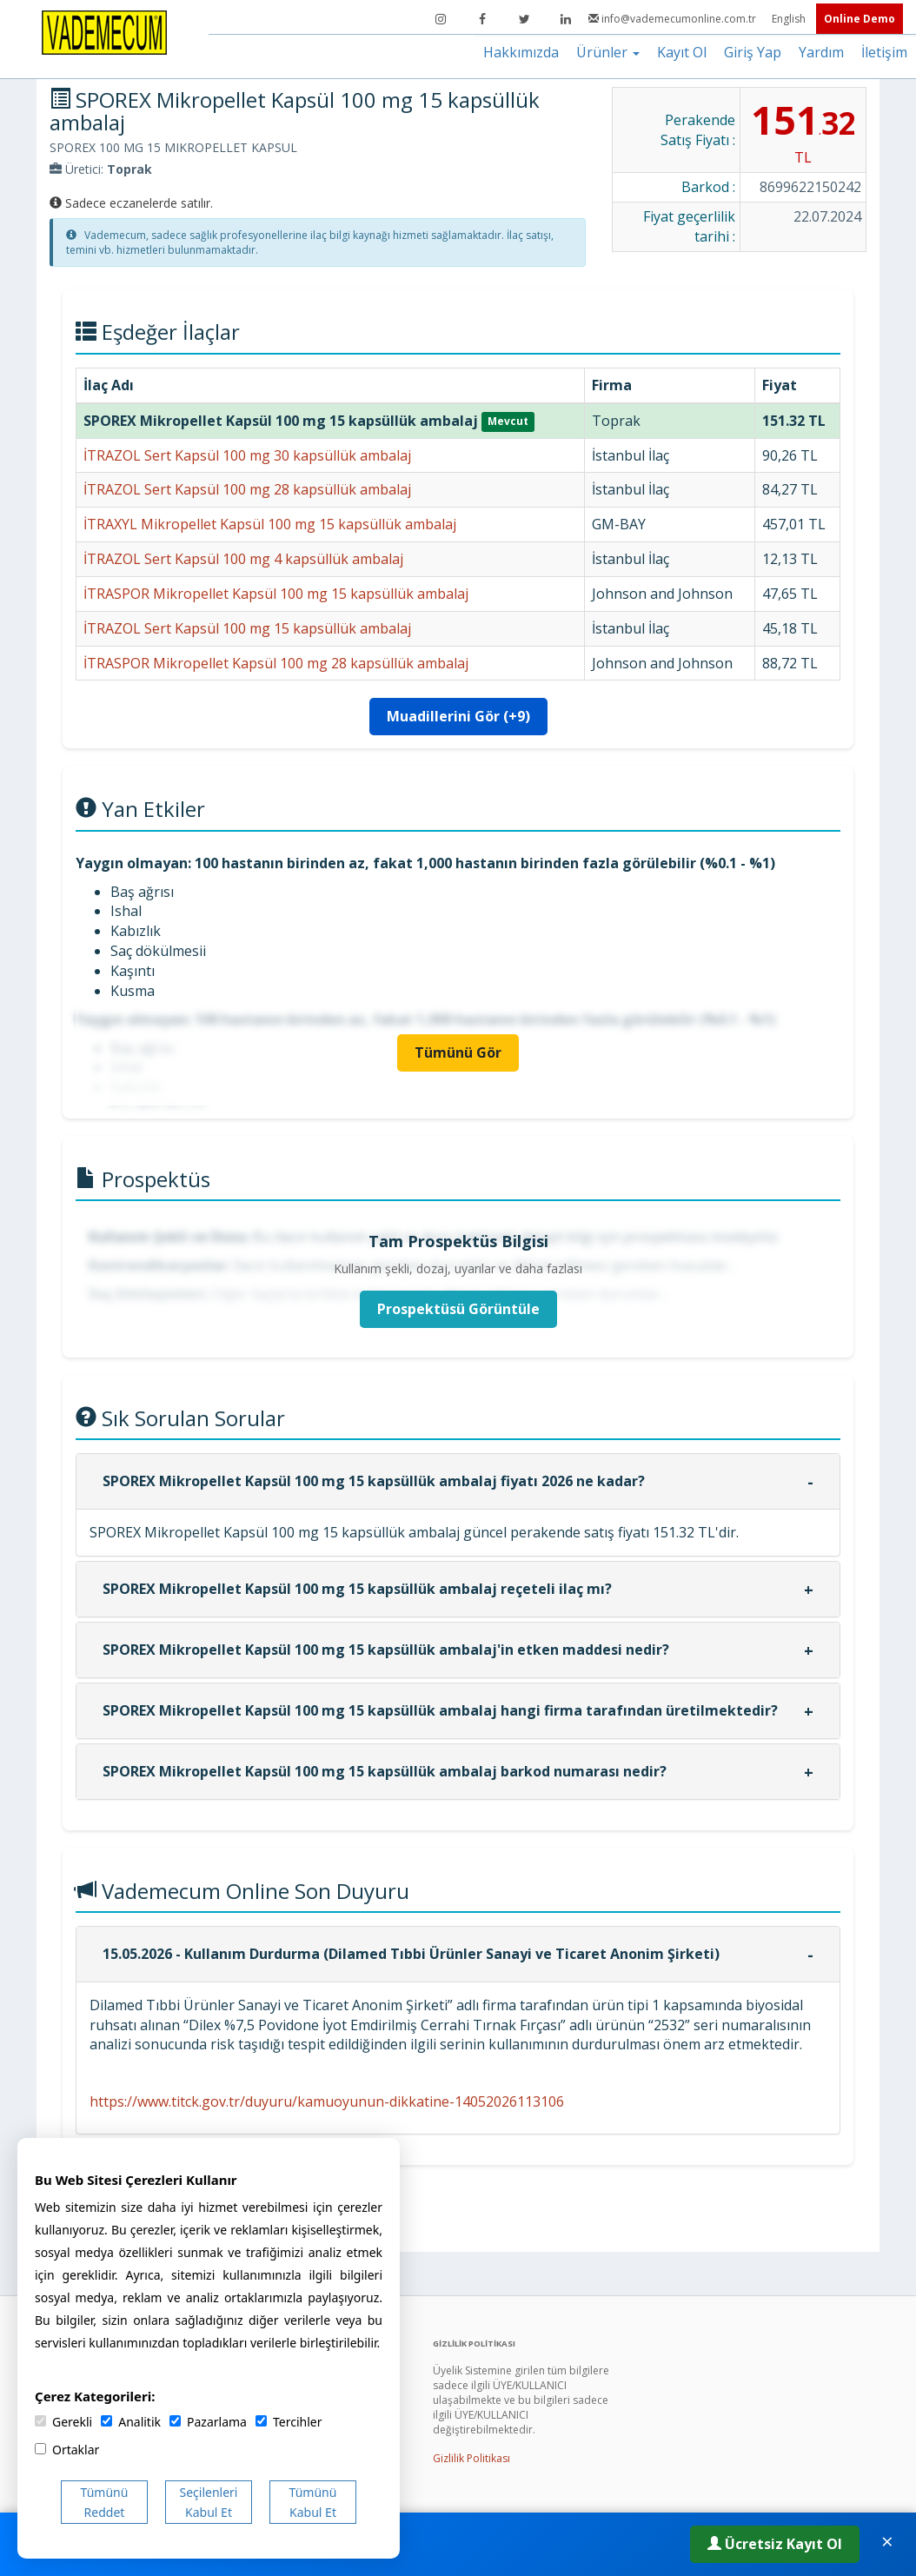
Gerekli (63, 2421)
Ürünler (608, 52)
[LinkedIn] (566, 19)
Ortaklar (67, 2449)
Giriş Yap (752, 52)
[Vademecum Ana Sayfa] (104, 31)
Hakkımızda (521, 52)
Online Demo (859, 18)
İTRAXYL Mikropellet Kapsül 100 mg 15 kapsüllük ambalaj (269, 524)
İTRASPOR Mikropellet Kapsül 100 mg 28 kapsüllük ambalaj (275, 663)
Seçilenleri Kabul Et (209, 2502)
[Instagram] (440, 19)
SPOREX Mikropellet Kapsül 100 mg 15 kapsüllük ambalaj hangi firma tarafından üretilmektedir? (440, 1710)
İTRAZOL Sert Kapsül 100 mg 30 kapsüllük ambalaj (247, 455)
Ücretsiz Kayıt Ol (774, 2543)
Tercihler (289, 2421)
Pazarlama (208, 2421)
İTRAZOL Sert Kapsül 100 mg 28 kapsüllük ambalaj (247, 489)
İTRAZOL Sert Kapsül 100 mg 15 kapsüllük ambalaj (247, 628)
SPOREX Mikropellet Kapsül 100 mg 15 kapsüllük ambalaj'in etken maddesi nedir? (386, 1649)
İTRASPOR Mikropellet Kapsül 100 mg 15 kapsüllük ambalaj (275, 593)
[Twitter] (524, 19)
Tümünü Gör (458, 1052)
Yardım (821, 52)
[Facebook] (482, 19)
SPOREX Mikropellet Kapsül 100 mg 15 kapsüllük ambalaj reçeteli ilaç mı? (357, 1588)
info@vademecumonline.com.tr (673, 18)
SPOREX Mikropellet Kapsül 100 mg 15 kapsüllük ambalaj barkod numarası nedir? (385, 1771)
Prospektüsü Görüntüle (458, 1308)
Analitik (131, 2421)
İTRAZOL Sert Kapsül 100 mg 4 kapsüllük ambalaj (243, 558)
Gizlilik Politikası (471, 2458)
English (790, 18)
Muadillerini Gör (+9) (458, 716)
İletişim (884, 52)
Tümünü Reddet (105, 2502)
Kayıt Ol (682, 52)
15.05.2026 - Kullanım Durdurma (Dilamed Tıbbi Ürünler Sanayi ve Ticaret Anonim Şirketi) (411, 1953)
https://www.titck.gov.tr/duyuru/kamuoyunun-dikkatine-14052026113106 (327, 2101)
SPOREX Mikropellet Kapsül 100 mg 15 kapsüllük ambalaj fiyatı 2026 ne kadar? (374, 1480)
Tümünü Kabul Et (313, 2502)
